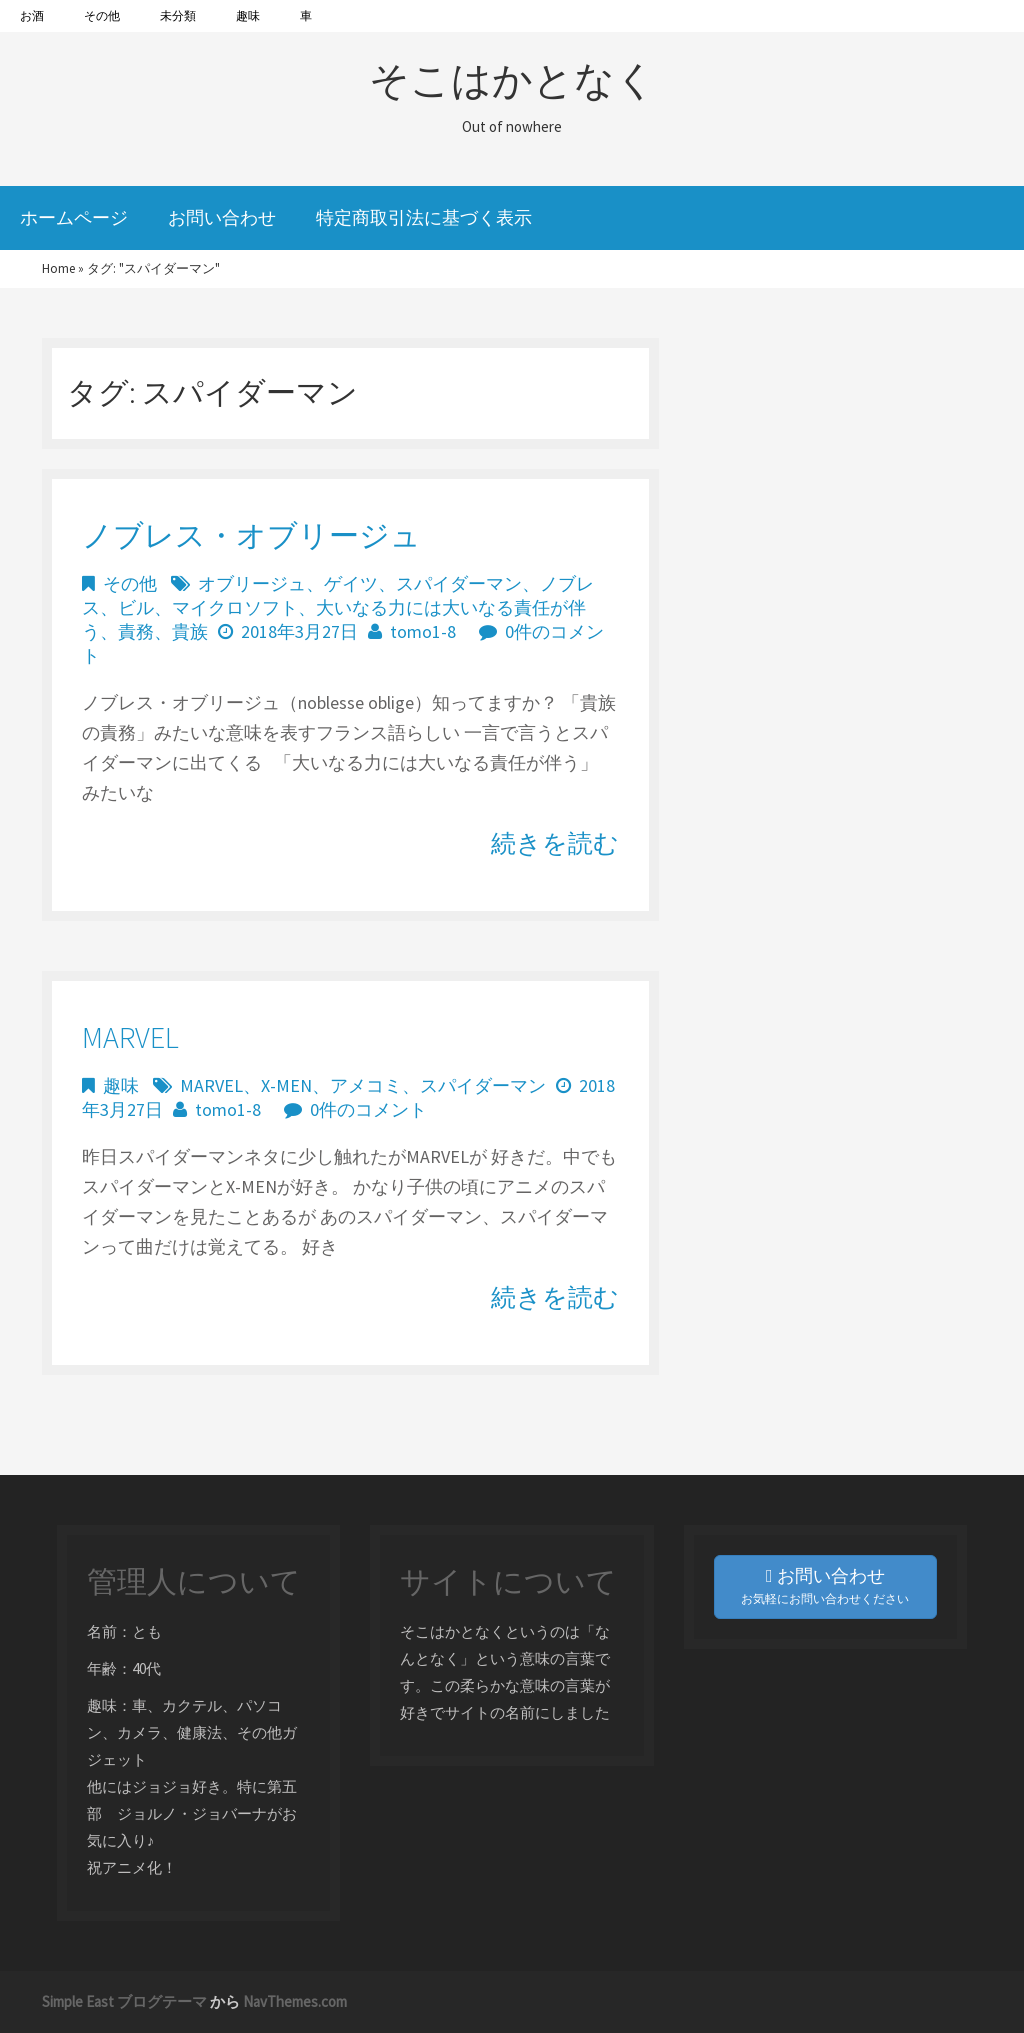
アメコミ (366, 1085)
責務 (136, 631)
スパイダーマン (459, 583)
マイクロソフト (235, 607)
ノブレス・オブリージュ (251, 535)
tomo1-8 (423, 631)
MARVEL (130, 1037)
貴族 (190, 631)
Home (58, 268)
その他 (102, 15)
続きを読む (555, 843)
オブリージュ (252, 583)
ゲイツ (351, 583)
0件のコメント (368, 1109)
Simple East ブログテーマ (124, 2001)
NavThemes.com (295, 2001)
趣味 (248, 15)
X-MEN (286, 1085)
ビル (136, 607)
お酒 (32, 15)
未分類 (178, 15)
